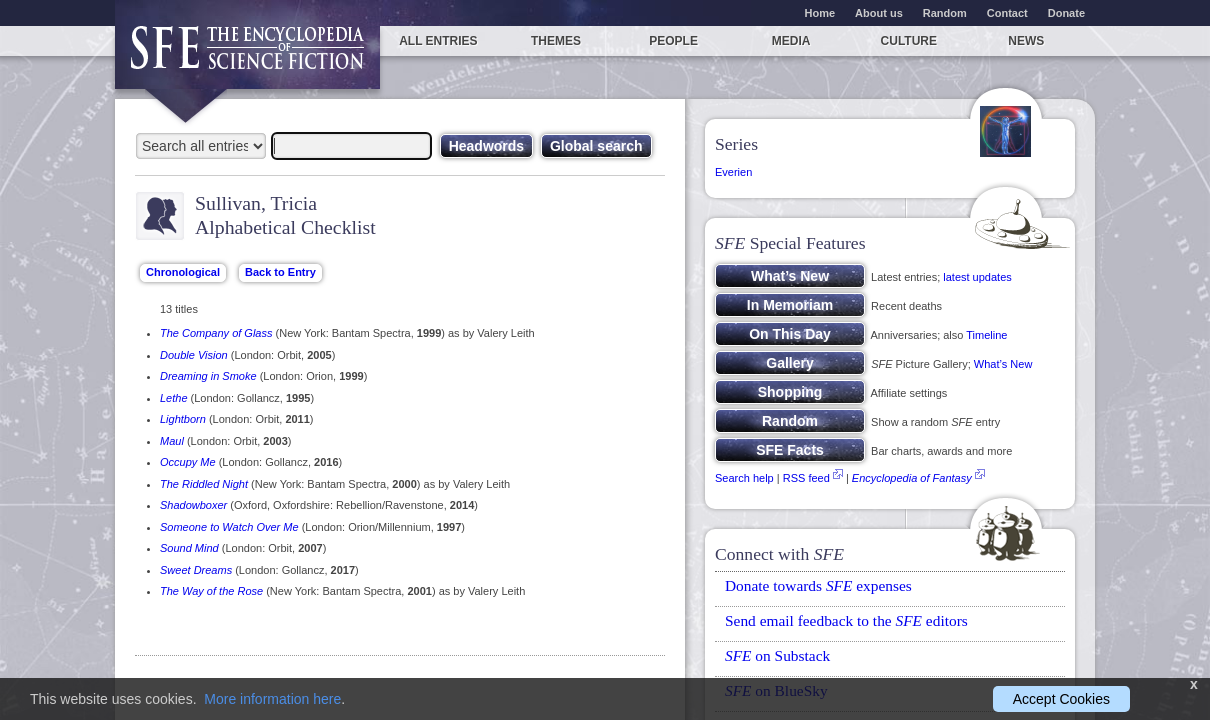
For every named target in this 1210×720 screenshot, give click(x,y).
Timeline (986, 335)
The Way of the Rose (211, 591)
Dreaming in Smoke (208, 376)
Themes (556, 41)
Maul (172, 441)
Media (791, 41)
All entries (438, 41)
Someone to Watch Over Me (229, 527)
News (1026, 41)
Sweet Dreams (196, 570)
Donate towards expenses (818, 585)
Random (945, 13)
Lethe (174, 398)
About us (879, 13)
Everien (733, 172)
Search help (744, 478)
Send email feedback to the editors (846, 620)
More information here (272, 699)
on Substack (777, 655)
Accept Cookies (1061, 699)
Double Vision (194, 355)
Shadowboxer (193, 505)
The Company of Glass (216, 333)
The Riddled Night (204, 484)
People (673, 41)
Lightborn (183, 419)
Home (820, 13)
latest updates (977, 277)
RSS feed (806, 478)
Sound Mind (189, 548)
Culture (909, 41)
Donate (1066, 13)
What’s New (1003, 364)
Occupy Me (188, 462)
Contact (1007, 13)
